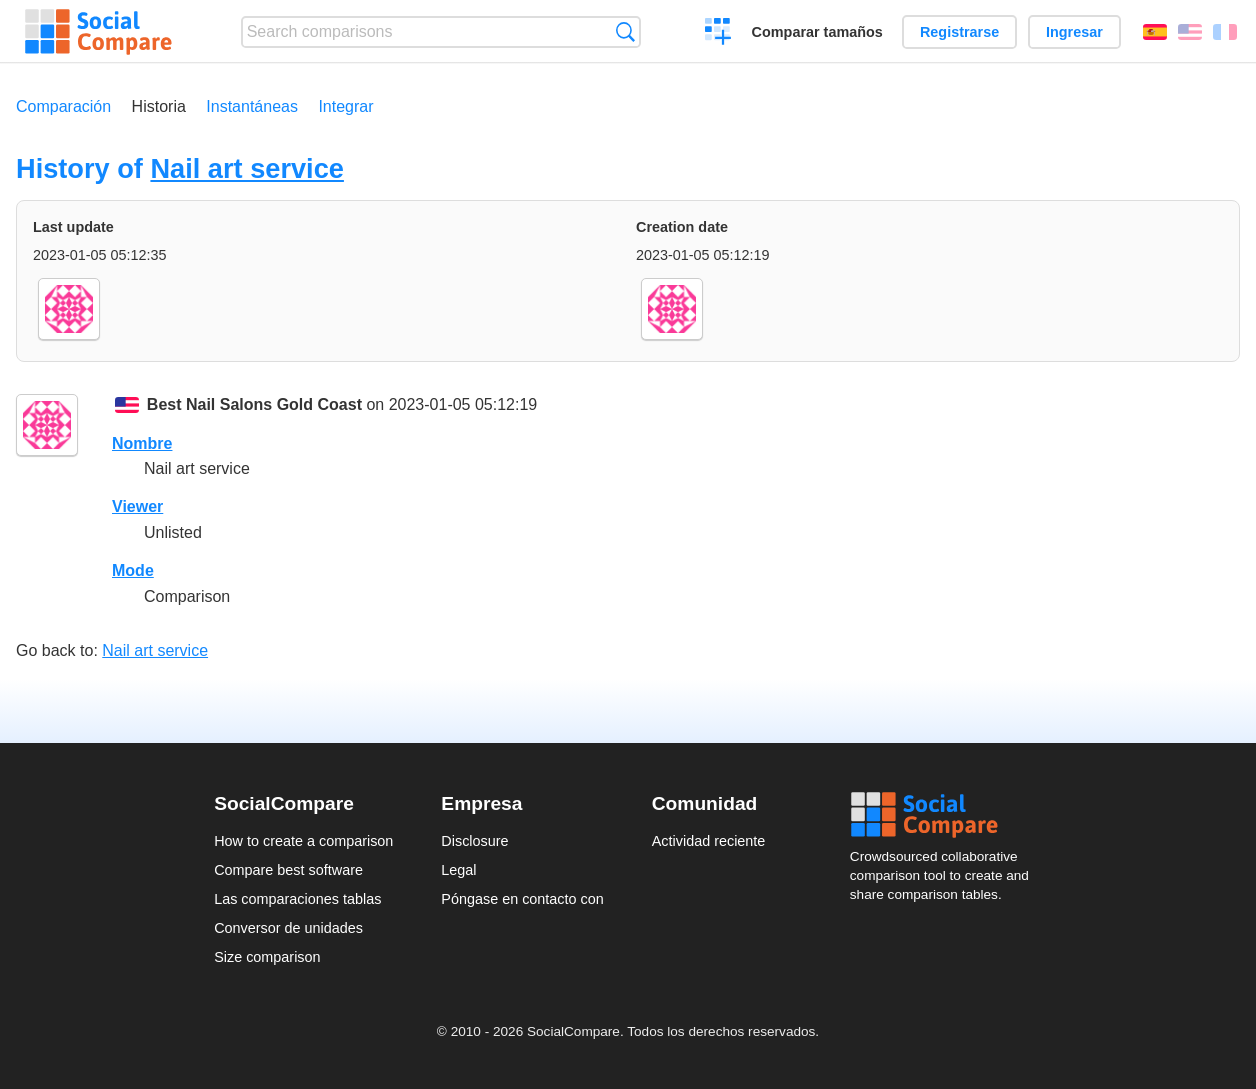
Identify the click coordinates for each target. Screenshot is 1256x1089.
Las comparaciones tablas (297, 899)
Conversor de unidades (288, 928)
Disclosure (474, 841)
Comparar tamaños (817, 32)
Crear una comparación (718, 34)
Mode (133, 570)
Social (946, 815)
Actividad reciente (709, 841)
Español (1155, 32)
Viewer (137, 506)
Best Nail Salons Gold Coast (254, 404)
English (1190, 32)
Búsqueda (625, 31)
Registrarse (959, 32)
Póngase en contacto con (522, 899)
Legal (458, 870)
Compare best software (288, 870)
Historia (159, 106)
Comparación (63, 106)
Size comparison (267, 957)
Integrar (345, 106)
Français (1225, 32)
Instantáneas (252, 106)
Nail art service (246, 168)
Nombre (142, 443)
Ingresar (1074, 32)
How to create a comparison (303, 841)
